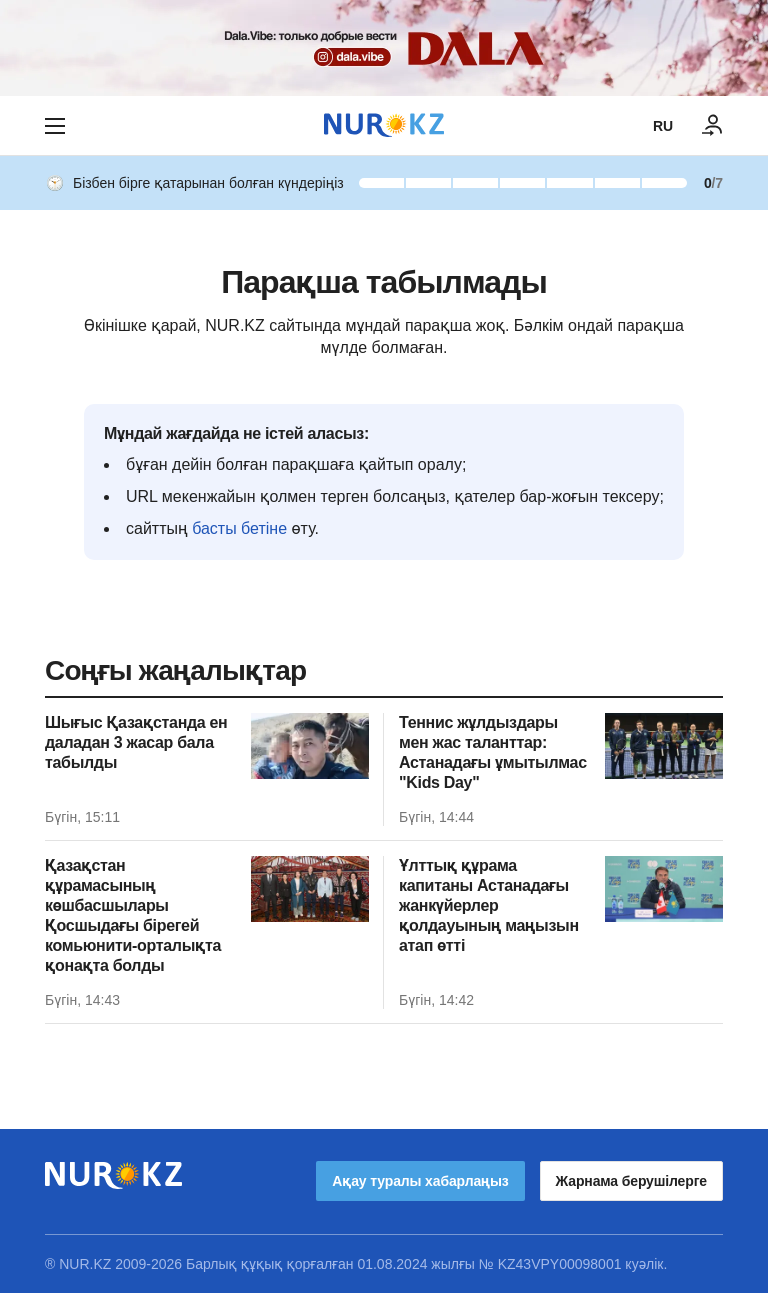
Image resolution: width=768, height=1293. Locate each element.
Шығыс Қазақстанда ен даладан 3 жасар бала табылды (136, 742)
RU (663, 126)
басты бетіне (239, 528)
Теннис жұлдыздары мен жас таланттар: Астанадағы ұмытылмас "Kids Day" (493, 752)
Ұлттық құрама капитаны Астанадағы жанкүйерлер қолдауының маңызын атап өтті (489, 905)
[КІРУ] (713, 126)
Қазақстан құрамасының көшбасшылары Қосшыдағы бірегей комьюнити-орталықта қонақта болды (133, 915)
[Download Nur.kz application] (384, 48)
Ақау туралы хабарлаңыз (420, 1181)
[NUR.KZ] (384, 125)
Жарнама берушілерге (631, 1181)
